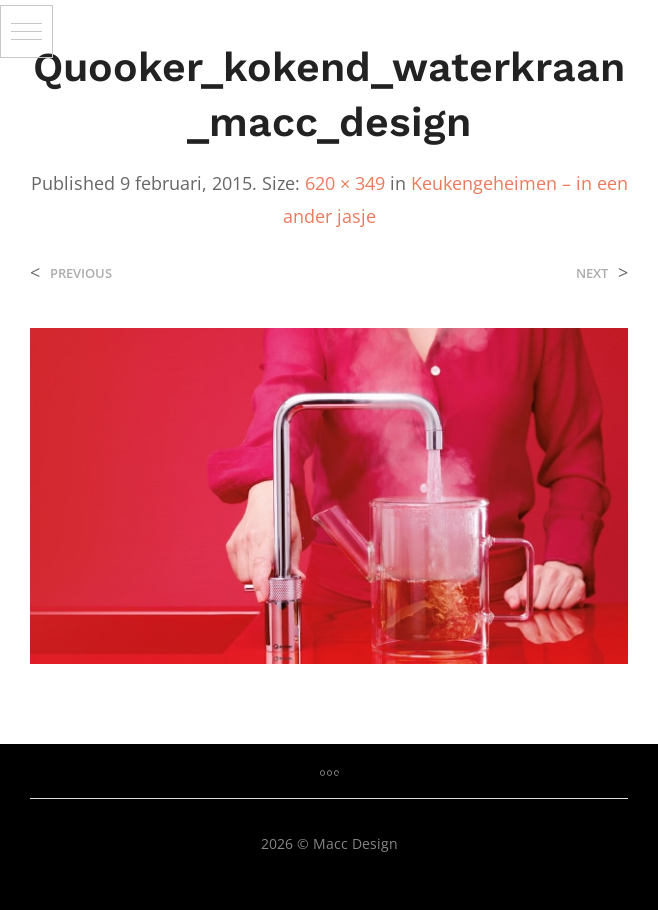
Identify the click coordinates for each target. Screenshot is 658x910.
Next (592, 273)
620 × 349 (345, 183)
